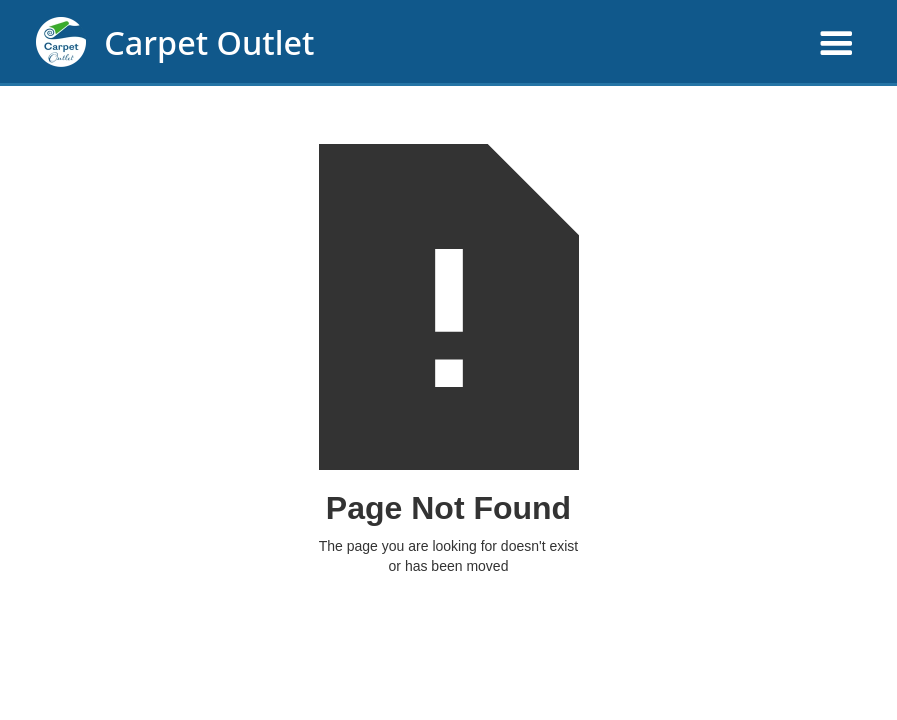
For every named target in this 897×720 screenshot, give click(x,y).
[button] (610, 44)
